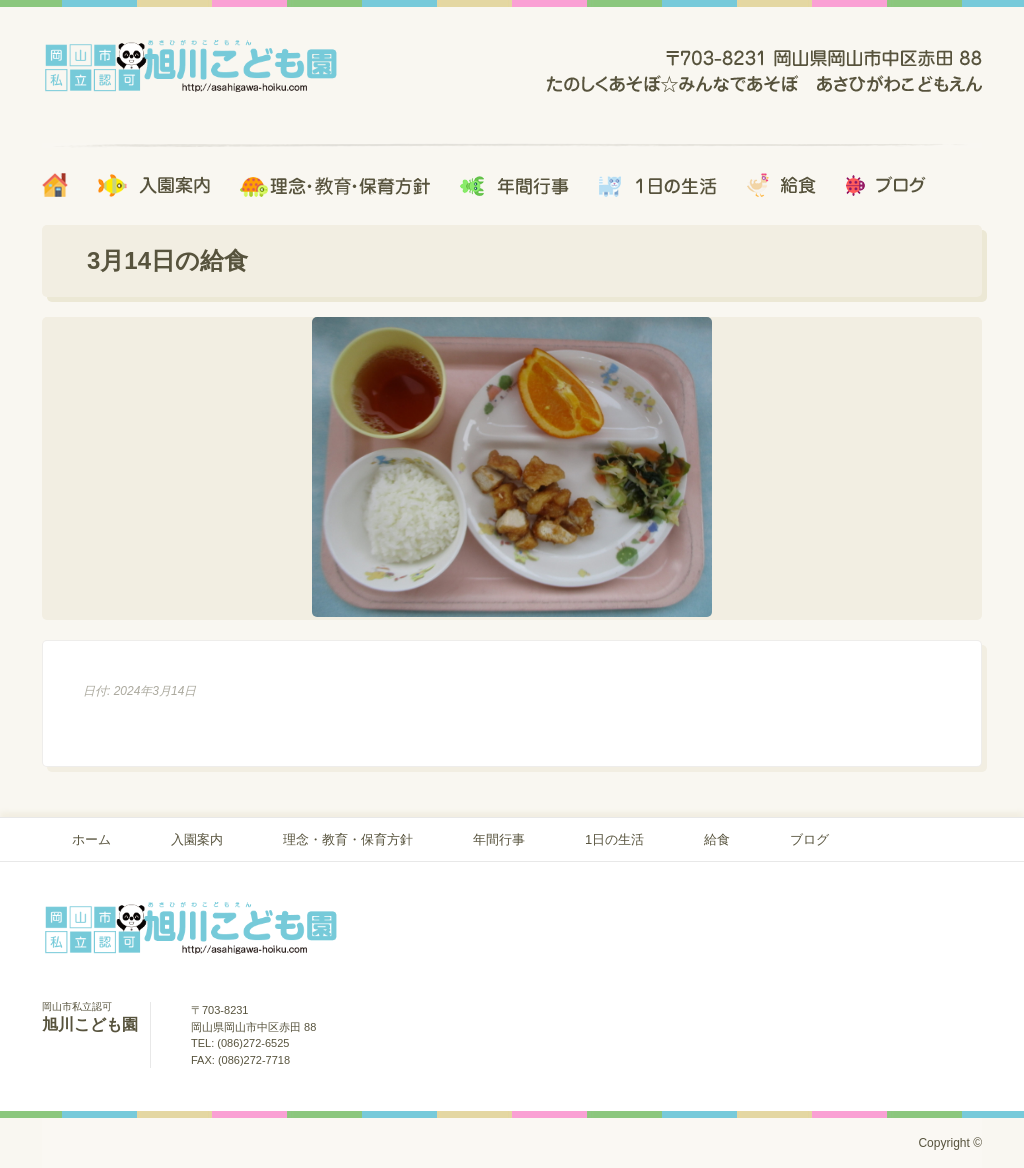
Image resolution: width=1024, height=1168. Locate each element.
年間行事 (499, 839)
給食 (717, 839)
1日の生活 (614, 839)
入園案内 (197, 839)
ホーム (91, 839)
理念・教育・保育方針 (348, 839)
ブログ (809, 839)
